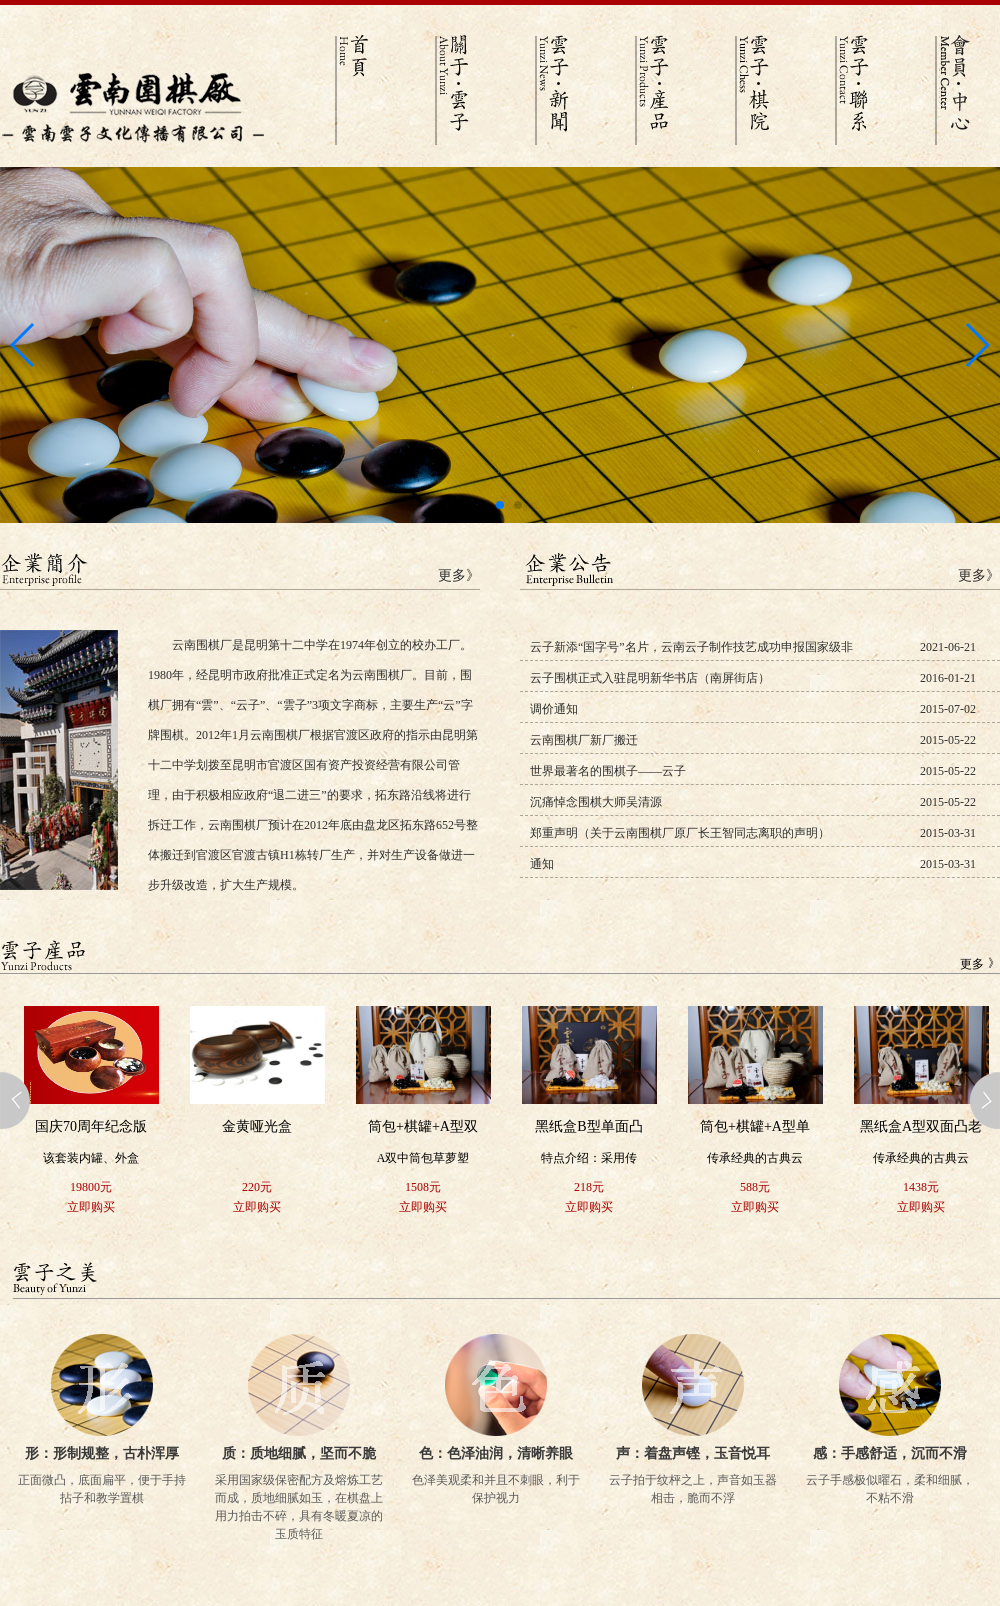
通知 (542, 864)
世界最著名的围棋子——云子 (608, 771)
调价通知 (554, 709)
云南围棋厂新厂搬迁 (584, 740)
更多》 (459, 575)
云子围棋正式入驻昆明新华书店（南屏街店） (650, 678)
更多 (972, 964)
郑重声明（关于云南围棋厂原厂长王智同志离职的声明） (680, 833)
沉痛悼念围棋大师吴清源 (596, 802)
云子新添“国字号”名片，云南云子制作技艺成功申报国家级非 (691, 647)
